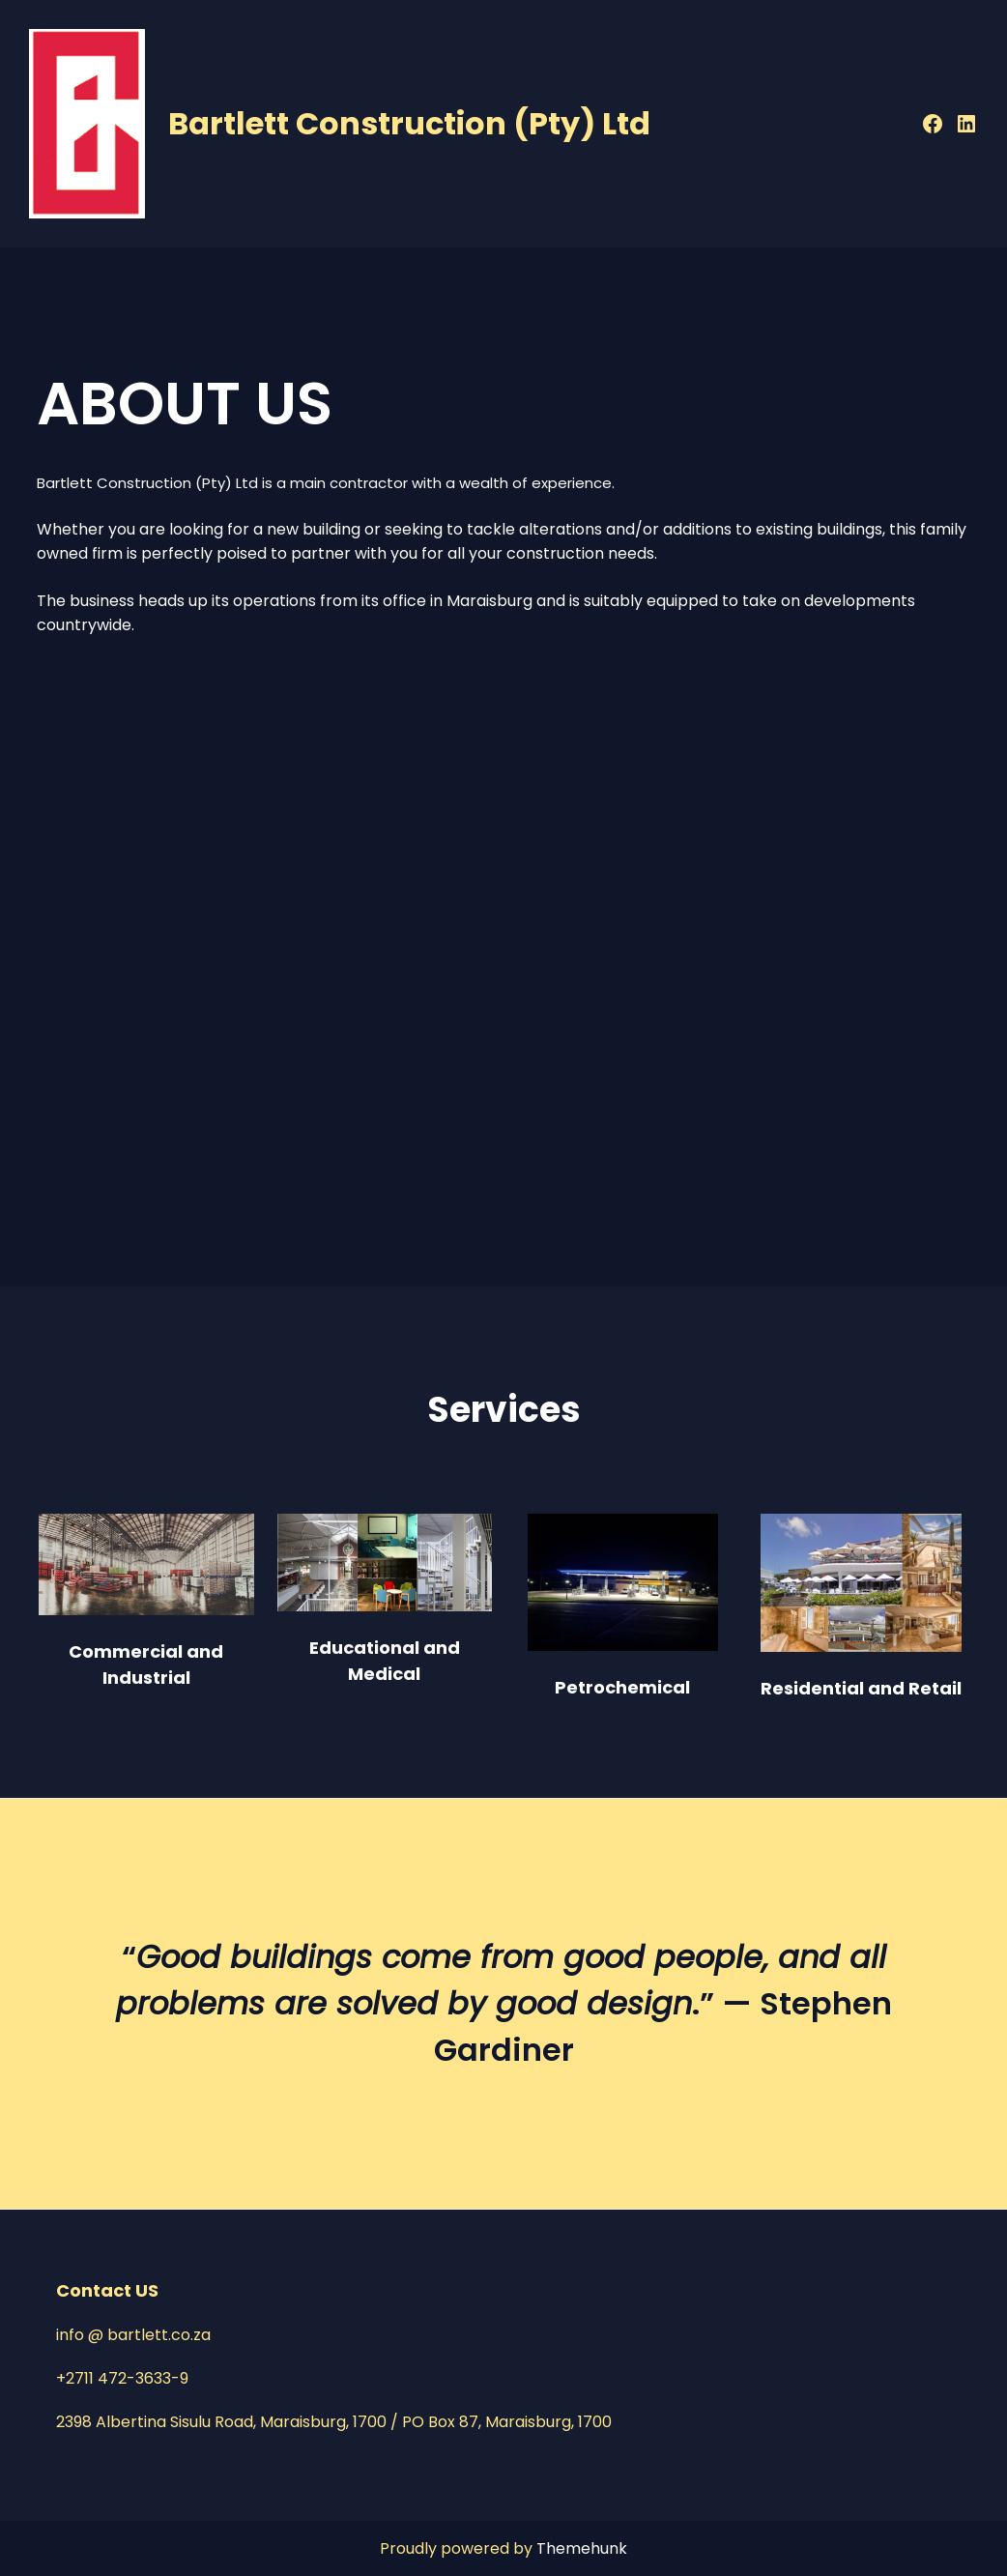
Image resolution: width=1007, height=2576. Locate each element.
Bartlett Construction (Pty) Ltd (409, 123)
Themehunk (581, 2548)
